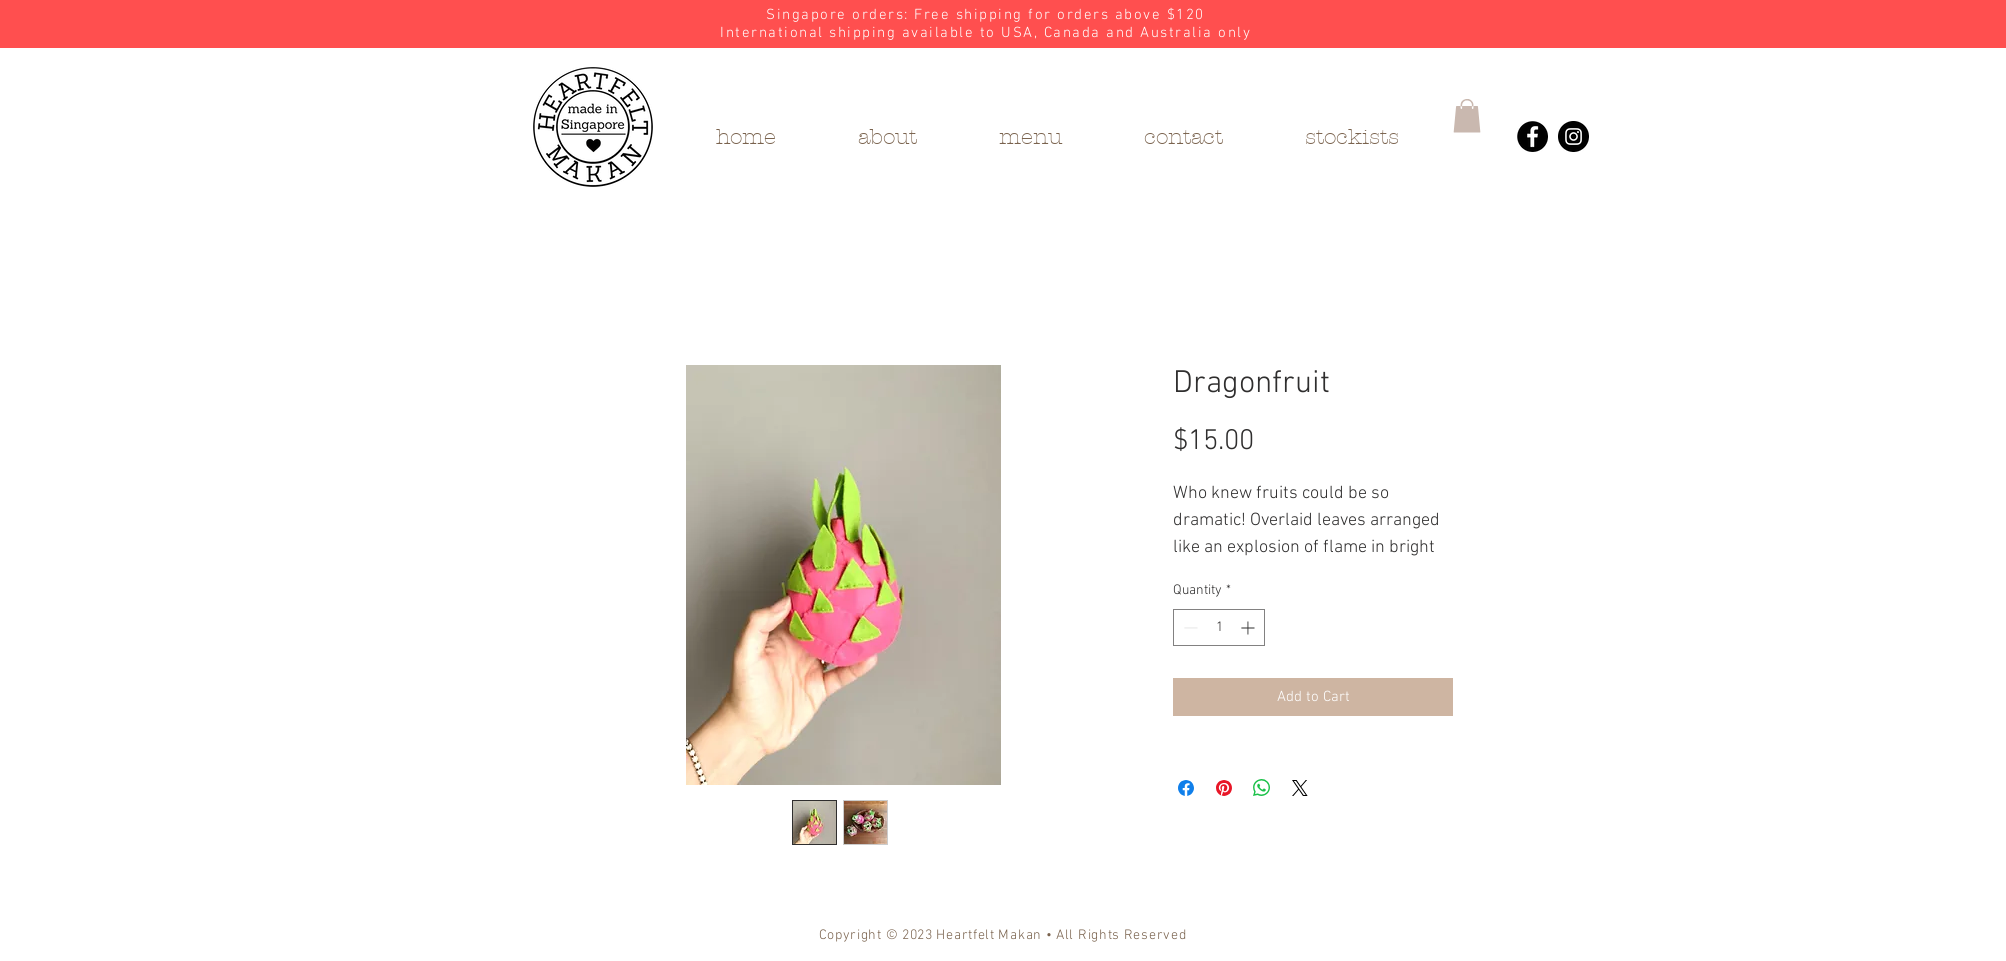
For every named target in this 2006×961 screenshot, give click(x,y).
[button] (1467, 115)
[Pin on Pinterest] (1224, 788)
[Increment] (1249, 627)
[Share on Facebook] (1186, 788)
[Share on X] (1300, 788)
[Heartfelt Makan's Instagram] (1573, 136)
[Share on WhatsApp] (1262, 788)
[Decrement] (1188, 627)
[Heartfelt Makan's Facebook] (1532, 136)
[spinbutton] (1219, 627)
